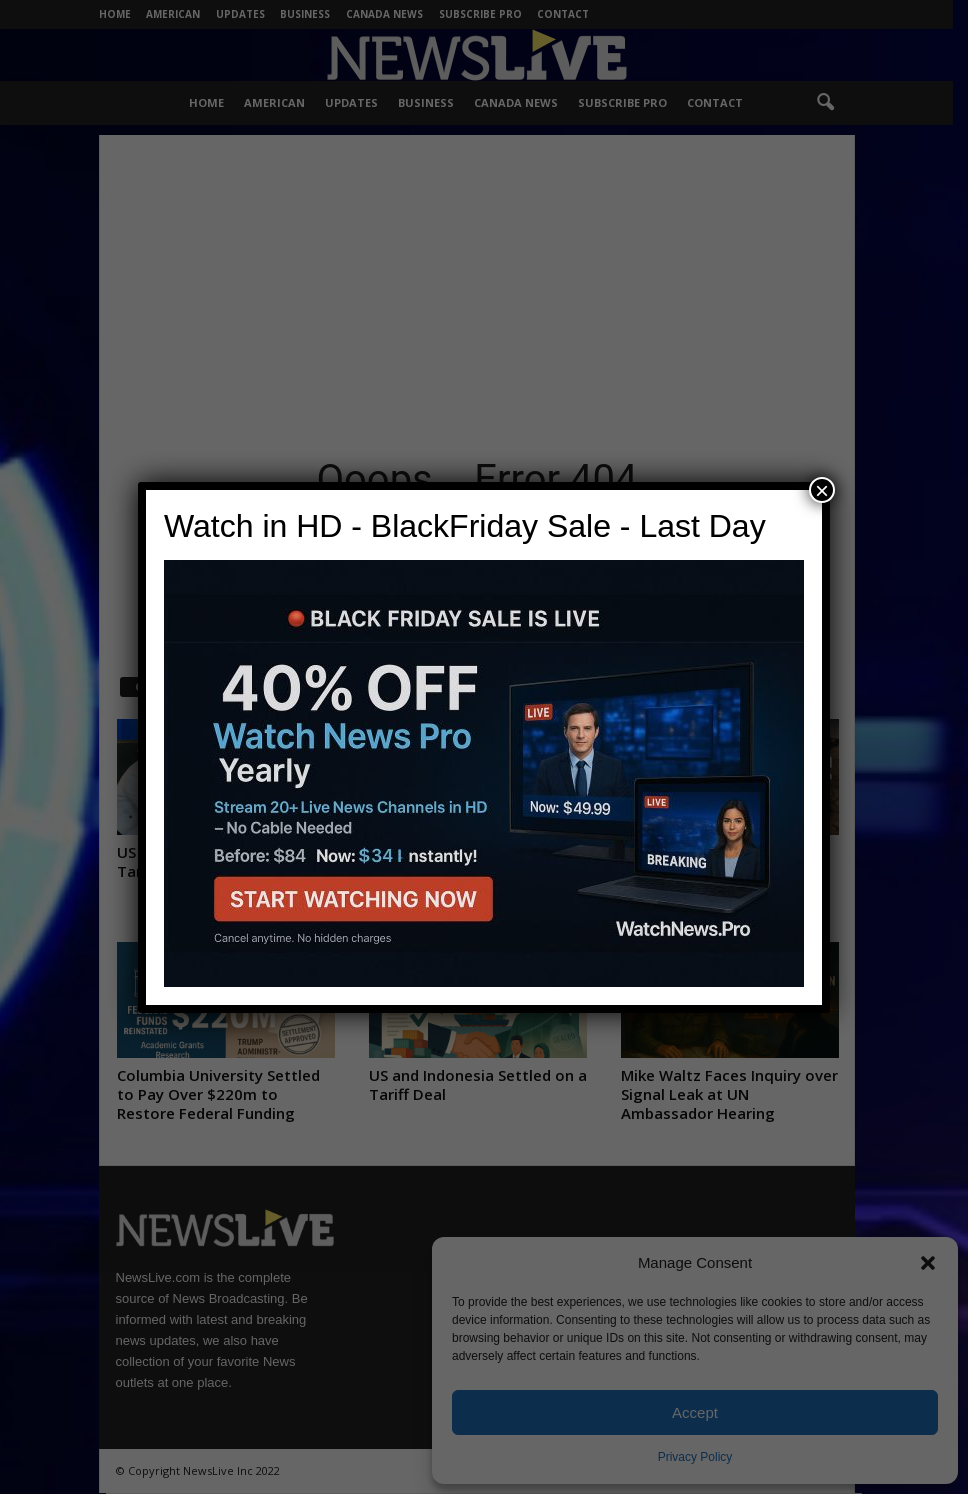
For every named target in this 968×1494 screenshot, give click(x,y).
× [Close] (822, 490)
